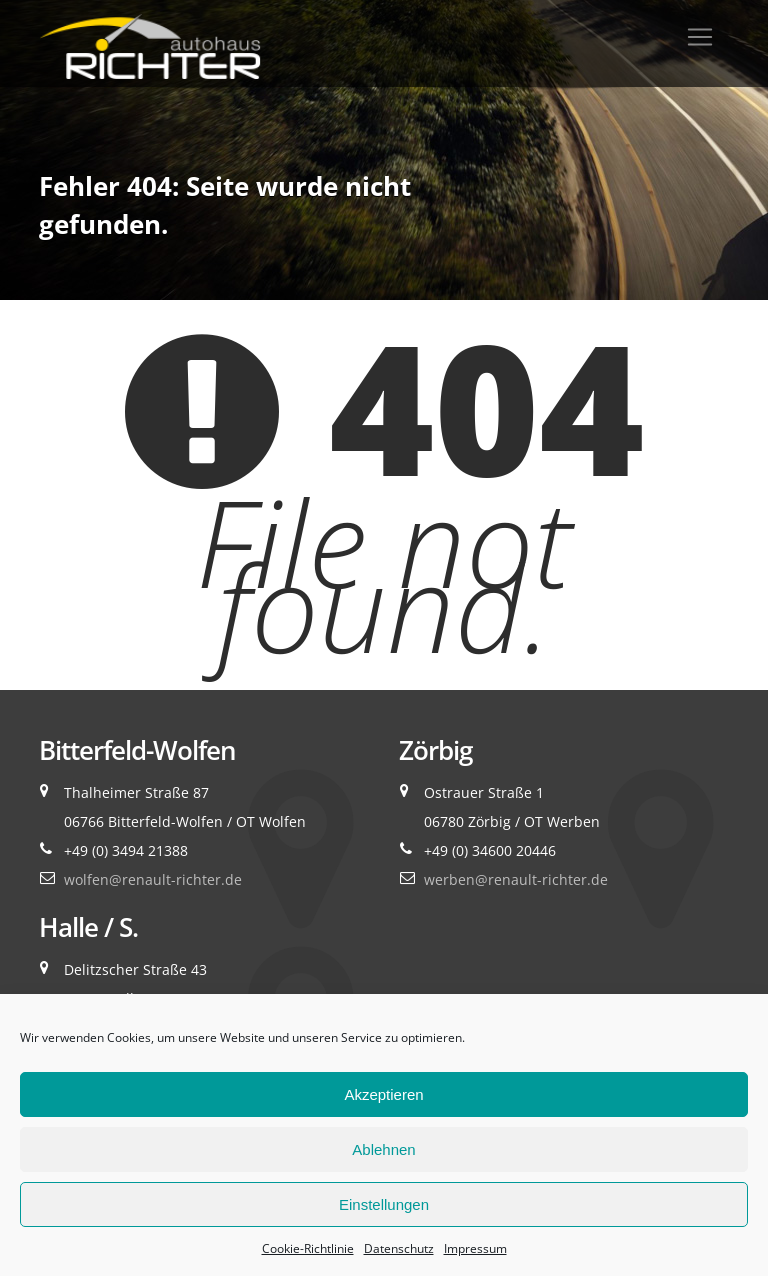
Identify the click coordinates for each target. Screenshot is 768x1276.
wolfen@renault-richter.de (153, 879)
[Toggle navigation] (700, 37)
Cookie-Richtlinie (308, 1248)
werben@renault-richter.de (516, 879)
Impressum (475, 1248)
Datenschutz (399, 1248)
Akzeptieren (383, 1094)
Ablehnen (383, 1149)
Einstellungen (384, 1204)
